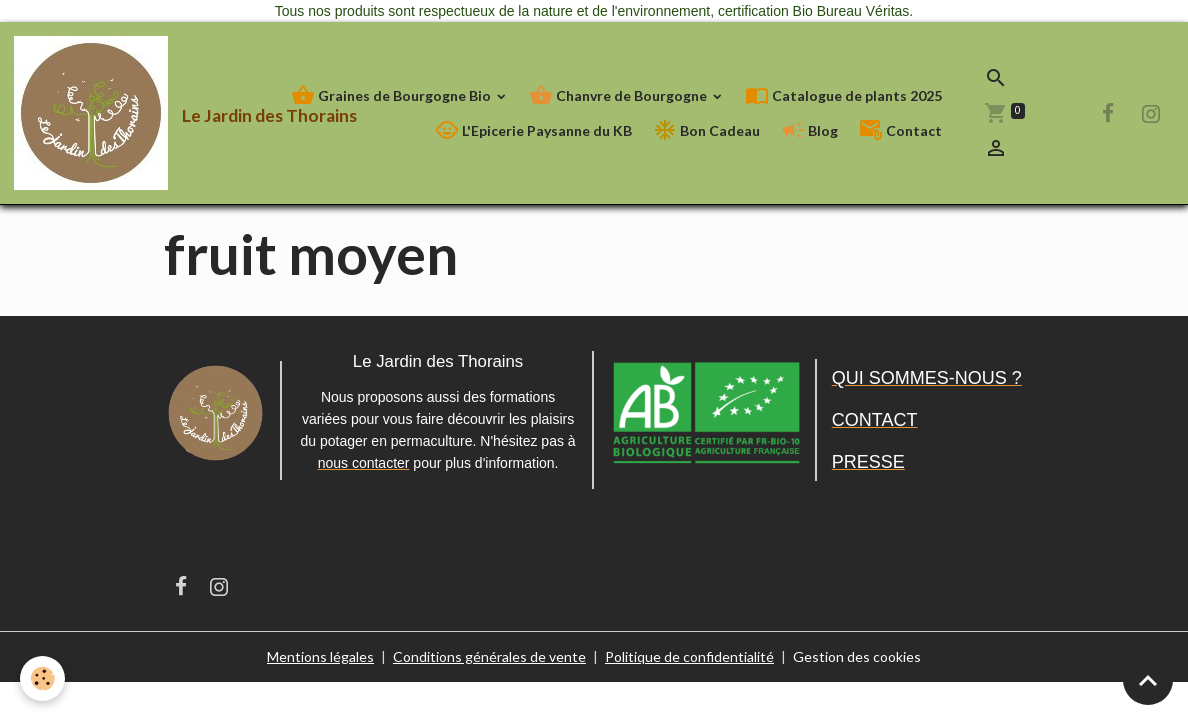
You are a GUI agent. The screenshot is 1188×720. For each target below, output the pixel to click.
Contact (900, 130)
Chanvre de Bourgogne (619, 95)
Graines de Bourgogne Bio (392, 95)
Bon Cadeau (706, 130)
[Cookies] (42, 678)
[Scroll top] (1148, 680)
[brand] (123, 113)
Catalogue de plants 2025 (843, 95)
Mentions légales (320, 656)
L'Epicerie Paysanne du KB (533, 130)
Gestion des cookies (857, 656)
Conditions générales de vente (489, 656)
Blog (809, 130)
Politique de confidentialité (689, 656)
